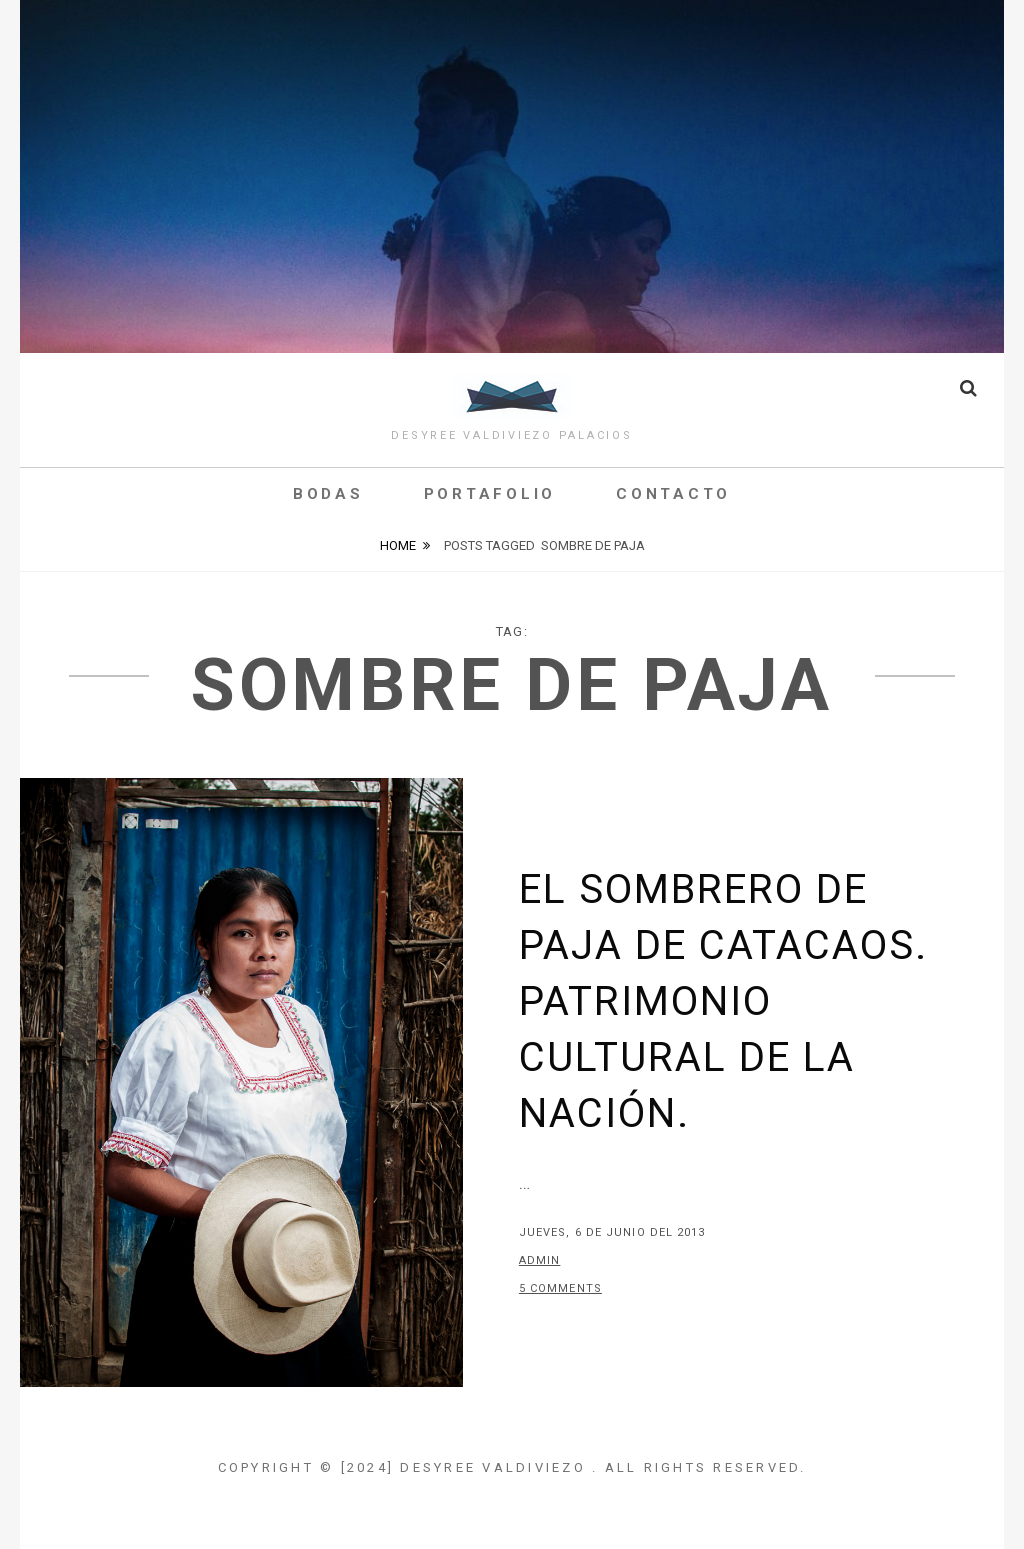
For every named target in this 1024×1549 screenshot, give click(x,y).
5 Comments (560, 1288)
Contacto (673, 494)
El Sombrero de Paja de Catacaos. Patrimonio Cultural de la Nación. (723, 1001)
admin (540, 1260)
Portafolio (490, 494)
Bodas (328, 494)
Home (398, 545)
